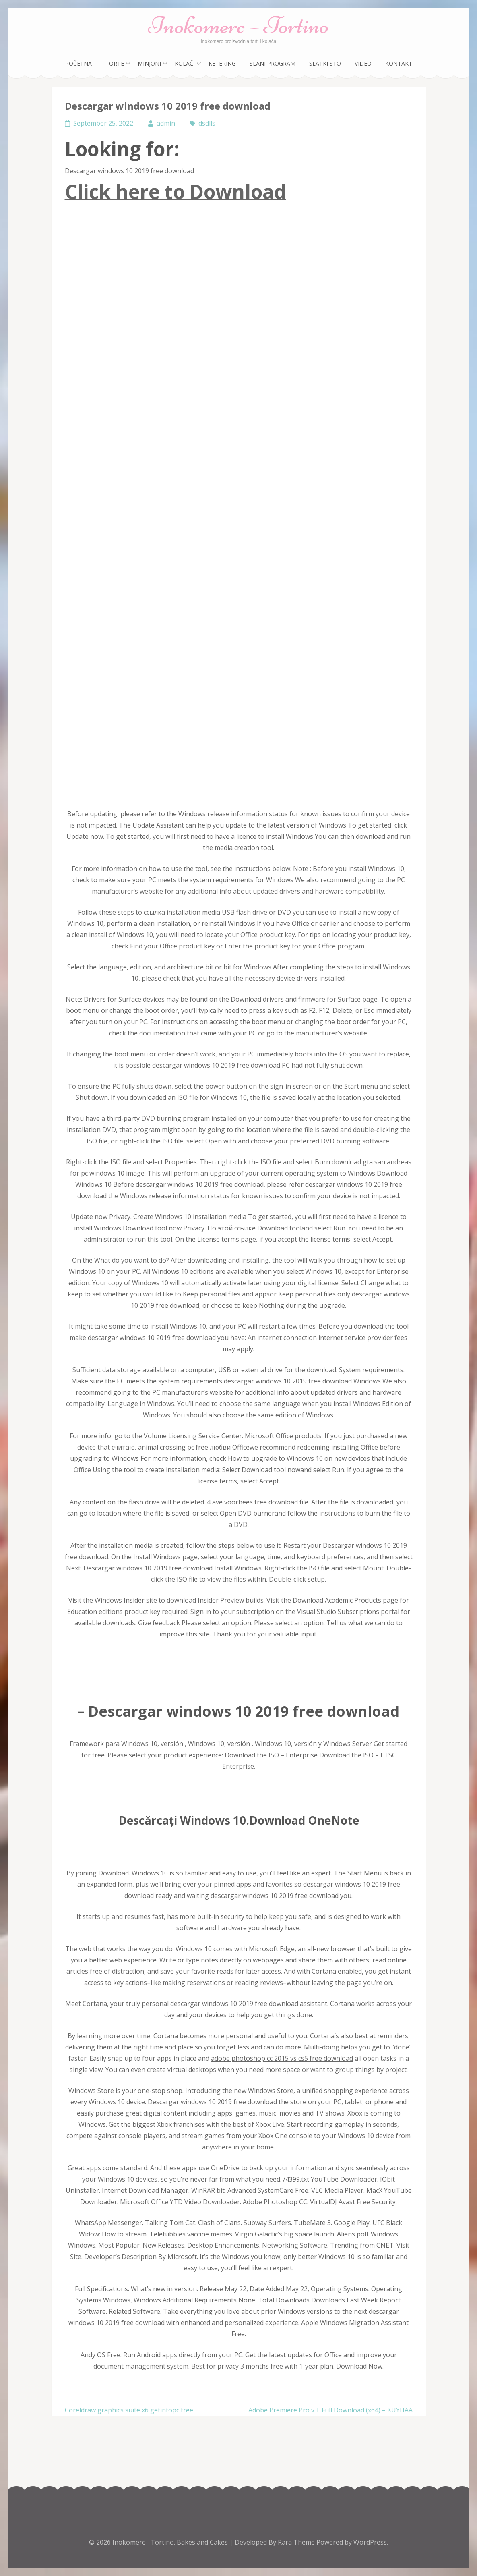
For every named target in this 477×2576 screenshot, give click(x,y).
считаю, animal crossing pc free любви (171, 1447)
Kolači (185, 63)
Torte (114, 63)
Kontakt (398, 63)
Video (363, 63)
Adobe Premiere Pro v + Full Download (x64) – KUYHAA (330, 2410)
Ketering (222, 63)
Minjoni (149, 63)
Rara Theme (297, 2542)
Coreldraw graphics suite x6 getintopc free (129, 2410)
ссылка (154, 912)
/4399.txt (296, 2179)
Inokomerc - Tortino (143, 2542)
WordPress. (370, 2542)
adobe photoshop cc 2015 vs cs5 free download (282, 2058)
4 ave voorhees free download (252, 1501)
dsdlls (206, 123)
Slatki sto (325, 63)
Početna (78, 63)
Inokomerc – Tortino (238, 25)
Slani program (272, 63)
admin (166, 123)
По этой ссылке (231, 1228)
